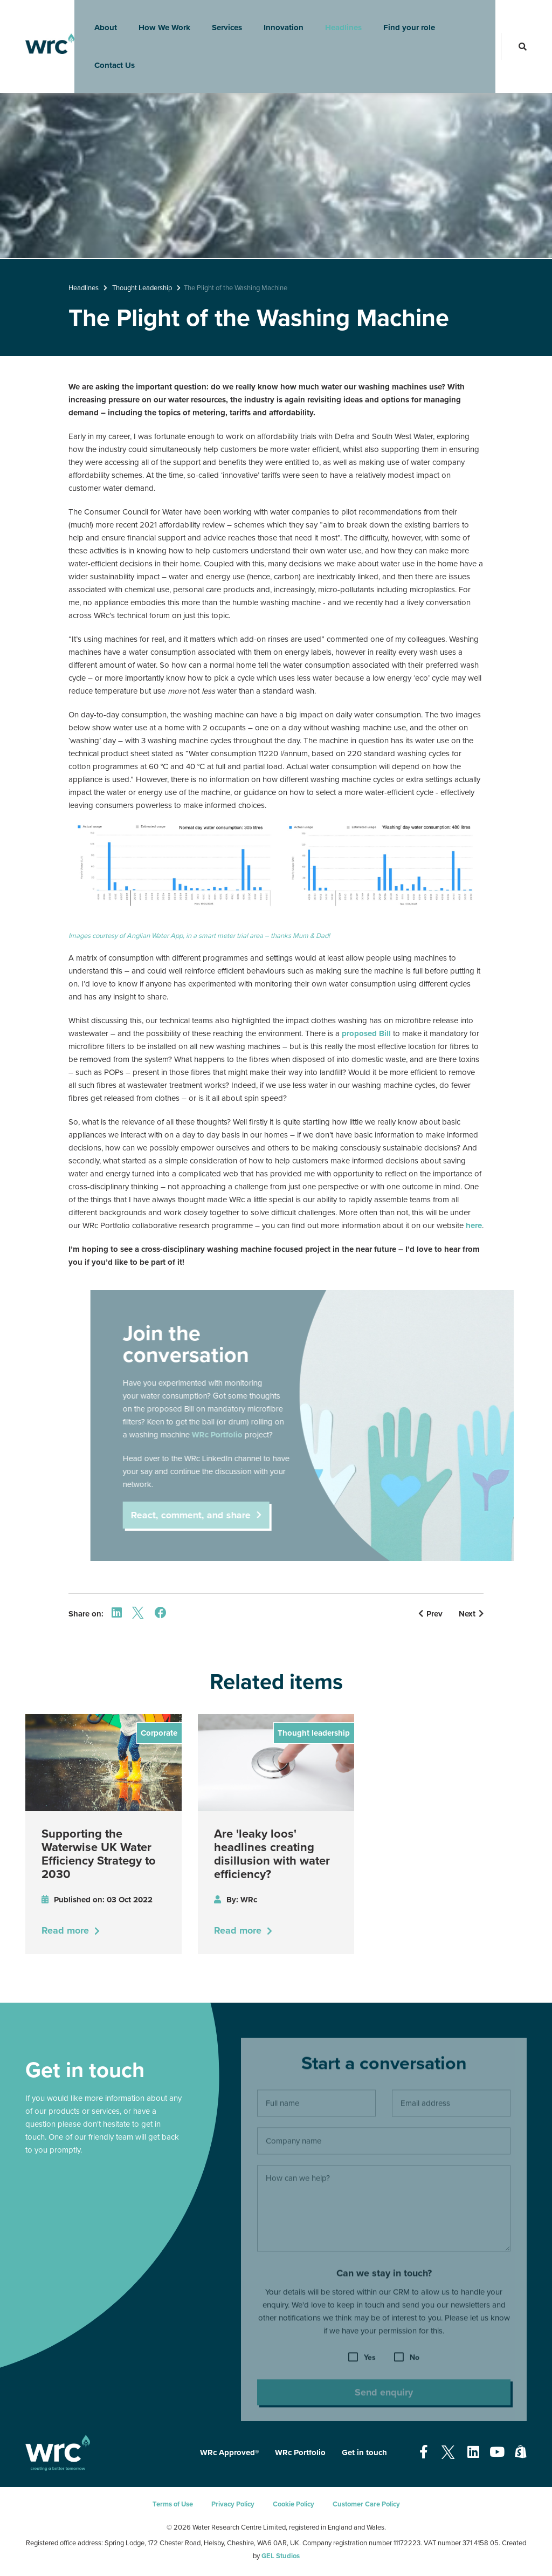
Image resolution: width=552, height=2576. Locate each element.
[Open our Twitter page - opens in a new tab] (447, 2452)
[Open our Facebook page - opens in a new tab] (423, 2452)
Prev (430, 1614)
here (474, 1225)
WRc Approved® (229, 2452)
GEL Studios (280, 2556)
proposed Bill (366, 1033)
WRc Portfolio (300, 2452)
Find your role (402, 19)
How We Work (157, 19)
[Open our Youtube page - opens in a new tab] (497, 2452)
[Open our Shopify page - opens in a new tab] (521, 2452)
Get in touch (364, 2452)
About (98, 19)
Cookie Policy (293, 2504)
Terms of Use (173, 2504)
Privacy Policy (232, 2504)
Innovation (276, 19)
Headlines (336, 19)
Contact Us (107, 56)
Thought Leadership (142, 288)
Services (220, 19)
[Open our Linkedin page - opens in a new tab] (473, 2452)
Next (471, 1614)
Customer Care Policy (366, 2504)
